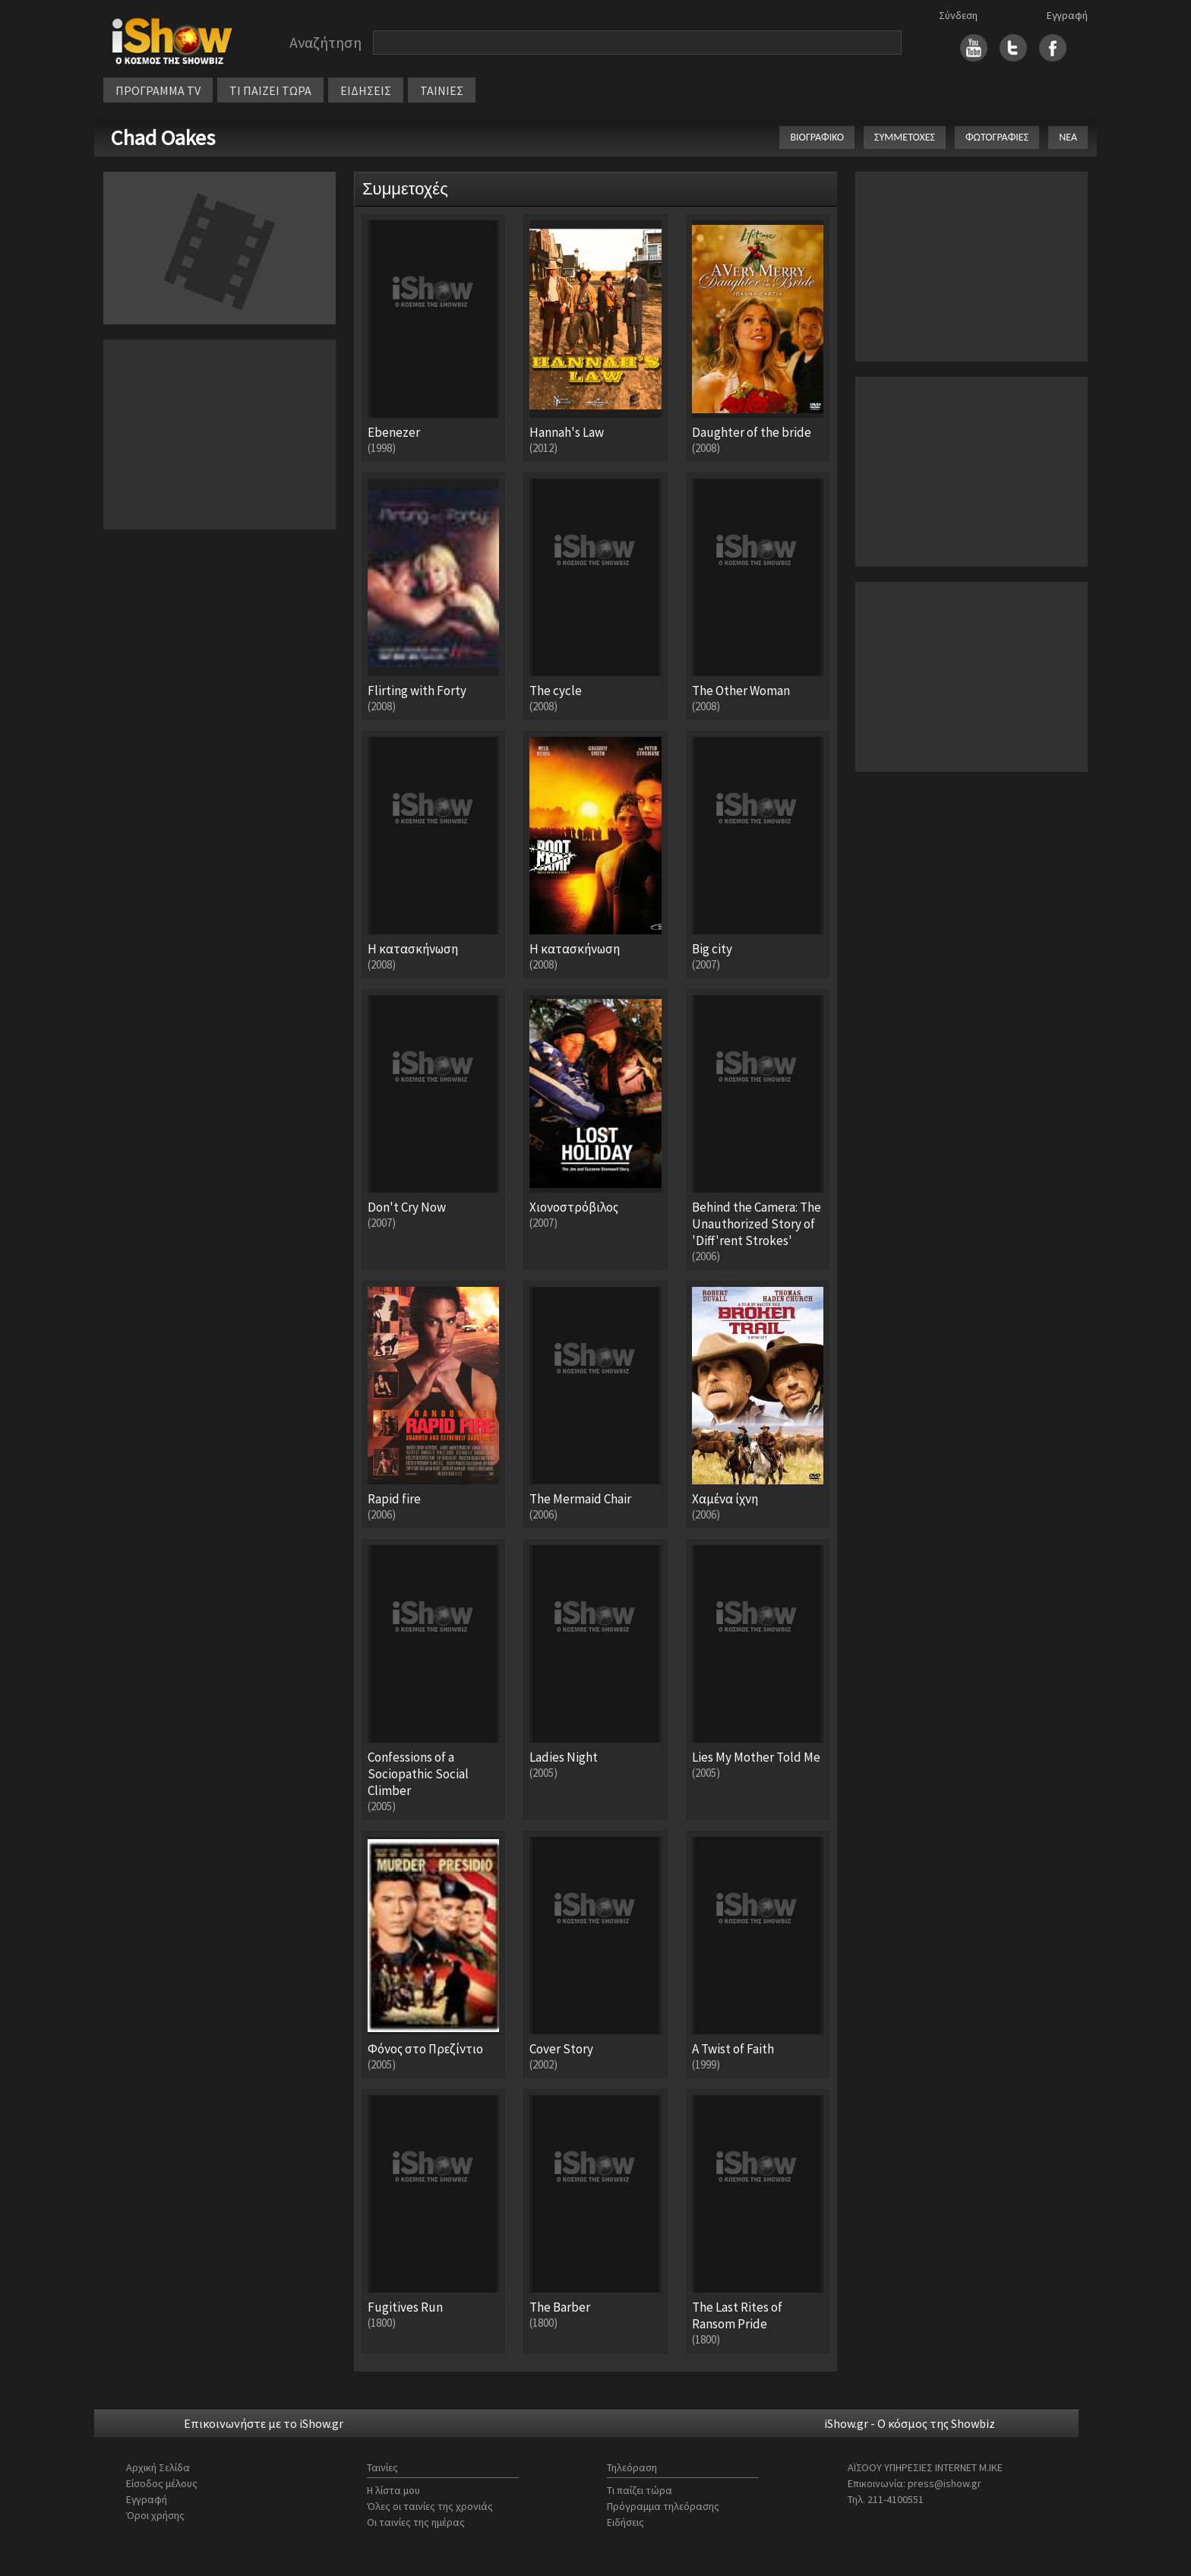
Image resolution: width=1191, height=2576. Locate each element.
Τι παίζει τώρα (639, 2490)
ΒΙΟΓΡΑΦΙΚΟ (817, 137)
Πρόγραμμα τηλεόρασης (663, 2506)
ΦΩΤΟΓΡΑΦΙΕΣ (996, 137)
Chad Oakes (163, 137)
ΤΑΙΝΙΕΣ (441, 90)
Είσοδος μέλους (161, 2483)
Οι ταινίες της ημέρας (416, 2522)
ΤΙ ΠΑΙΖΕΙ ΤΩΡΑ (270, 90)
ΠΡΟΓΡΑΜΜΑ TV (158, 90)
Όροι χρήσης (155, 2515)
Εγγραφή (1067, 15)
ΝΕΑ (1068, 137)
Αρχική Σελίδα (158, 2467)
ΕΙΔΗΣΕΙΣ (365, 90)
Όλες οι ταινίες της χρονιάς (430, 2506)
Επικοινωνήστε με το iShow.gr (263, 2423)
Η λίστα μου (393, 2490)
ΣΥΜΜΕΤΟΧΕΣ (904, 137)
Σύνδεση (958, 15)
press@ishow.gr (944, 2483)
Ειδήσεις (625, 2522)
